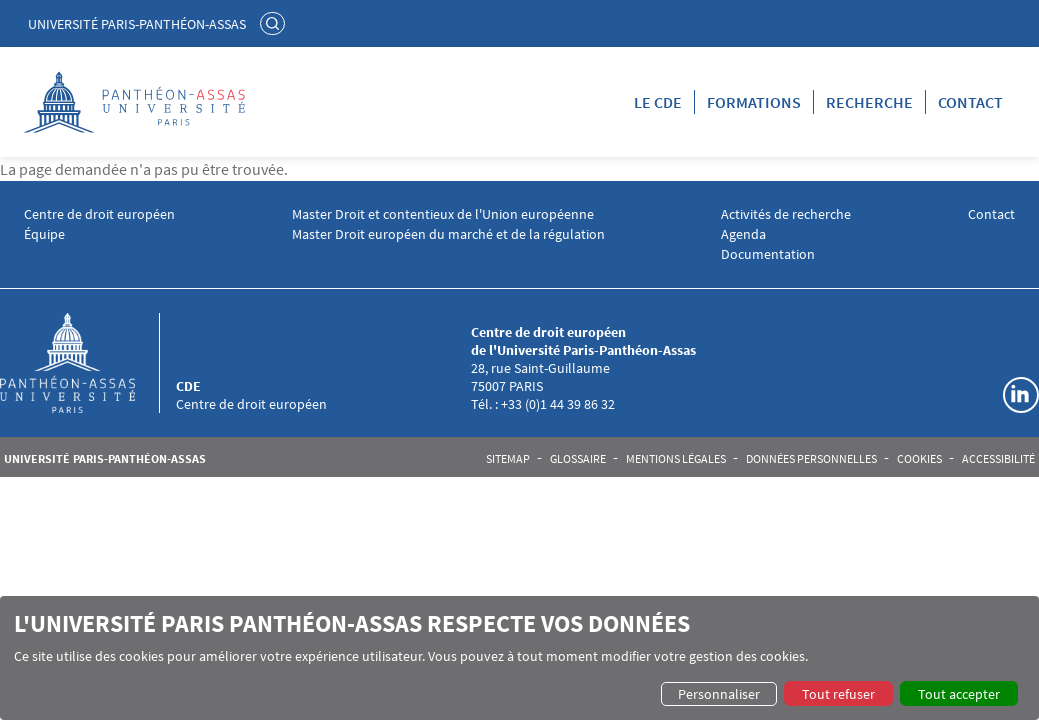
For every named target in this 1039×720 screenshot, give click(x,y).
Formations (754, 102)
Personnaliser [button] (719, 694)
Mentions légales (676, 459)
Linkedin (1021, 395)
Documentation (768, 254)
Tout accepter (959, 694)
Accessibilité (998, 459)
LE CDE (658, 102)
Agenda (743, 234)
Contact (970, 102)
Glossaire (578, 459)
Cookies (919, 459)
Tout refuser (838, 694)
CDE (188, 386)
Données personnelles (811, 459)
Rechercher (275, 23)
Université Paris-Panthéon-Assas (137, 24)
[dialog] (519, 658)
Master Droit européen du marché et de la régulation (448, 234)
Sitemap (508, 459)
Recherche (869, 102)
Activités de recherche (786, 214)
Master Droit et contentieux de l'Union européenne (443, 214)
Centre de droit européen (99, 214)
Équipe (44, 234)
